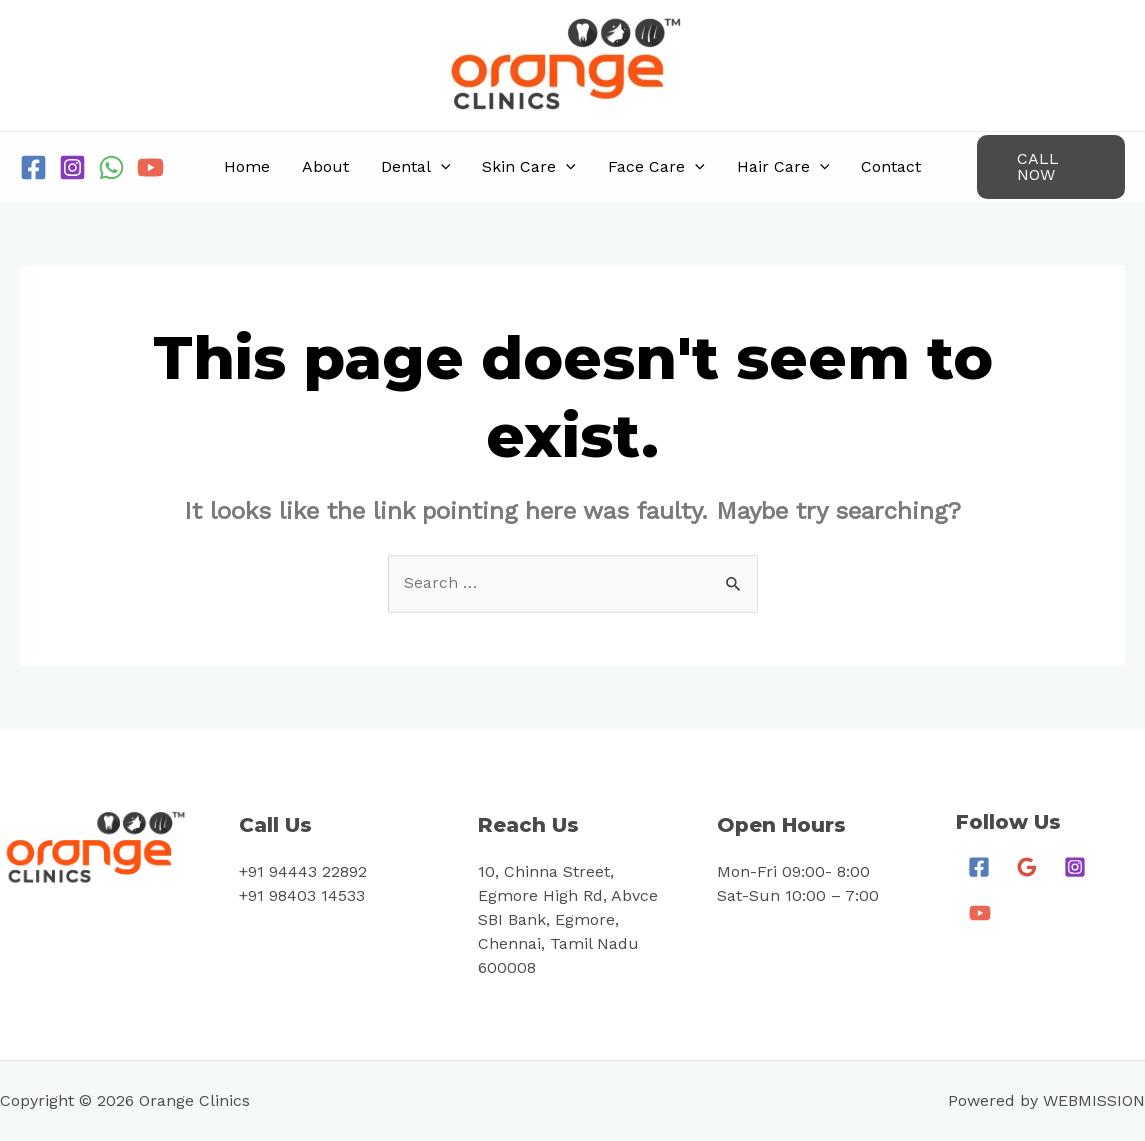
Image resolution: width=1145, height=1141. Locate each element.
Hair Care (783, 167)
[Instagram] (72, 167)
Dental (416, 167)
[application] (441, 167)
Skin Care (529, 167)
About (325, 166)
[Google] (1027, 868)
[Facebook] (33, 167)
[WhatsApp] (111, 167)
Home (247, 166)
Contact (891, 166)
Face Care (656, 167)
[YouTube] (150, 167)
